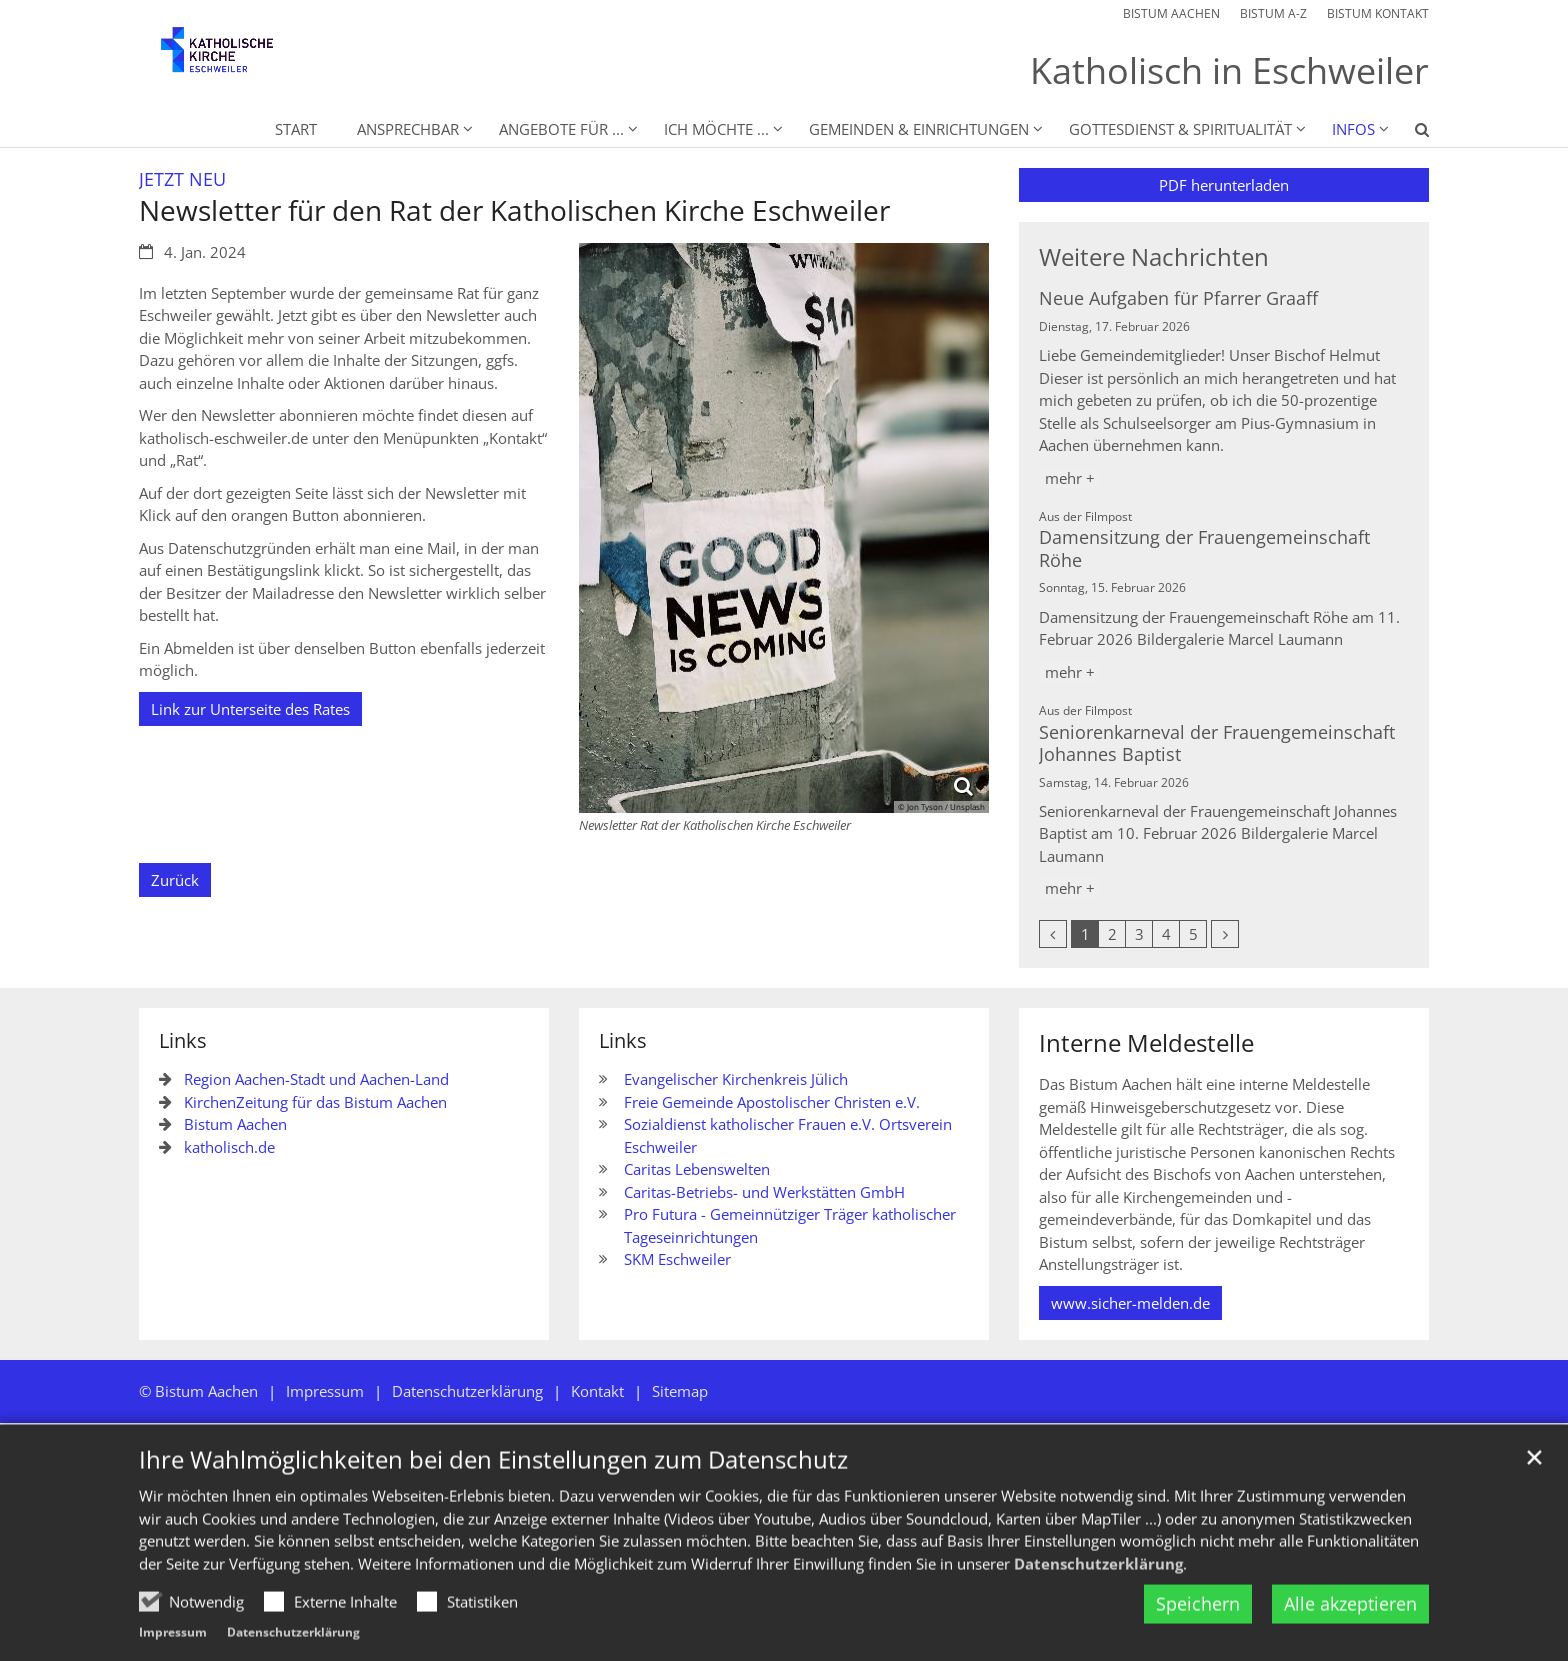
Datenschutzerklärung (1098, 1600)
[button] (1409, 133)
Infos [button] (1353, 129)
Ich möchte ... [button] (716, 129)
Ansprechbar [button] (408, 129)
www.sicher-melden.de (1130, 1303)
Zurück (175, 880)
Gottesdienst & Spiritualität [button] (1180, 129)
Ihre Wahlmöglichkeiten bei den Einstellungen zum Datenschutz (493, 1497)
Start (296, 129)
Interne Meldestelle (1146, 1043)
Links (183, 1040)
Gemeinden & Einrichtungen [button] (919, 129)
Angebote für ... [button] (561, 129)
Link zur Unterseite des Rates (250, 709)
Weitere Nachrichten (1154, 257)
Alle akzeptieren (1350, 1641)
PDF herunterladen (1224, 185)
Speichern (1198, 1641)
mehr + (1070, 478)
